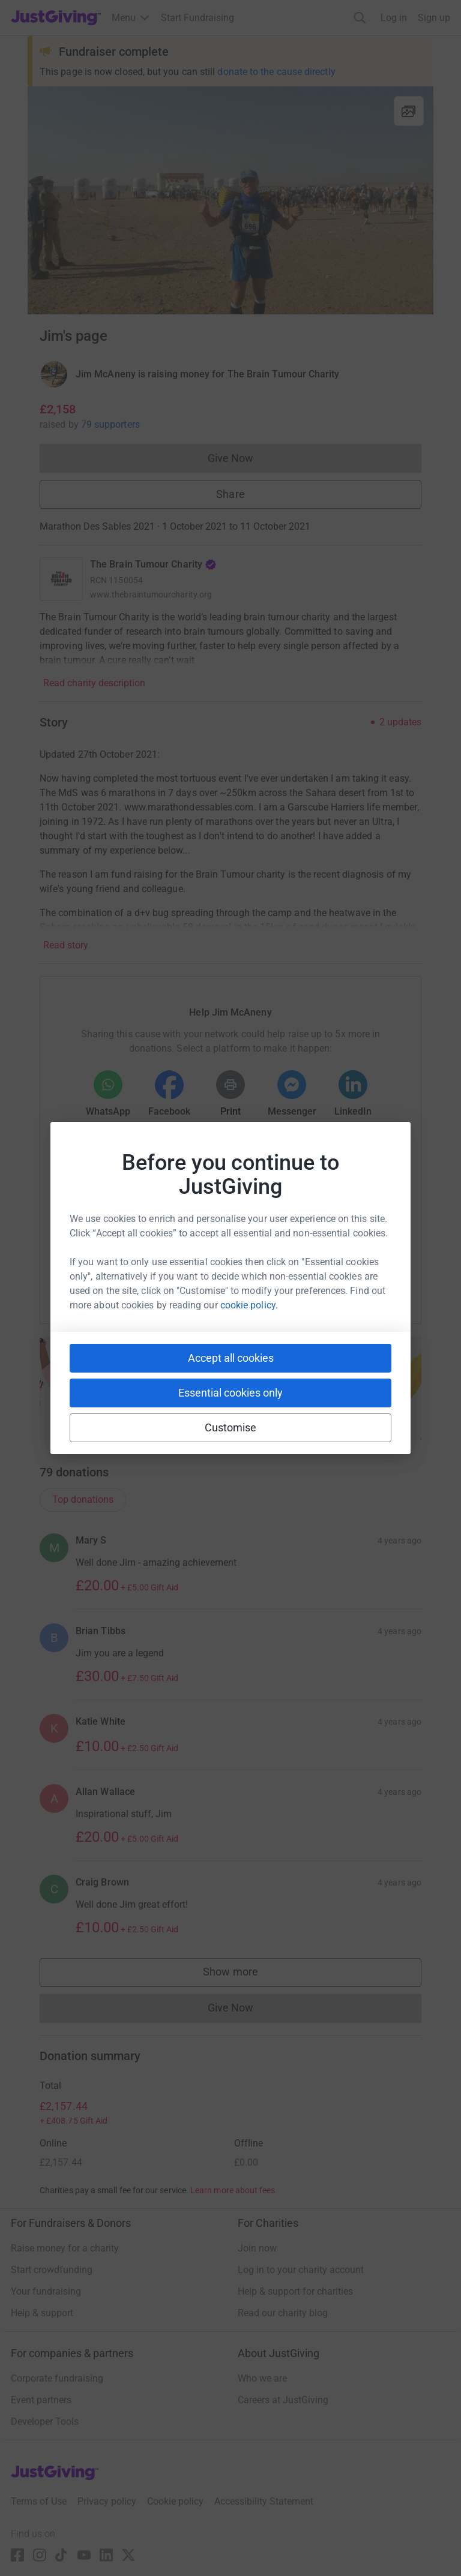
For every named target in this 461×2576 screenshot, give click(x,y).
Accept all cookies (231, 1358)
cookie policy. (249, 1305)
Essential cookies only (230, 1392)
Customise (231, 1427)
